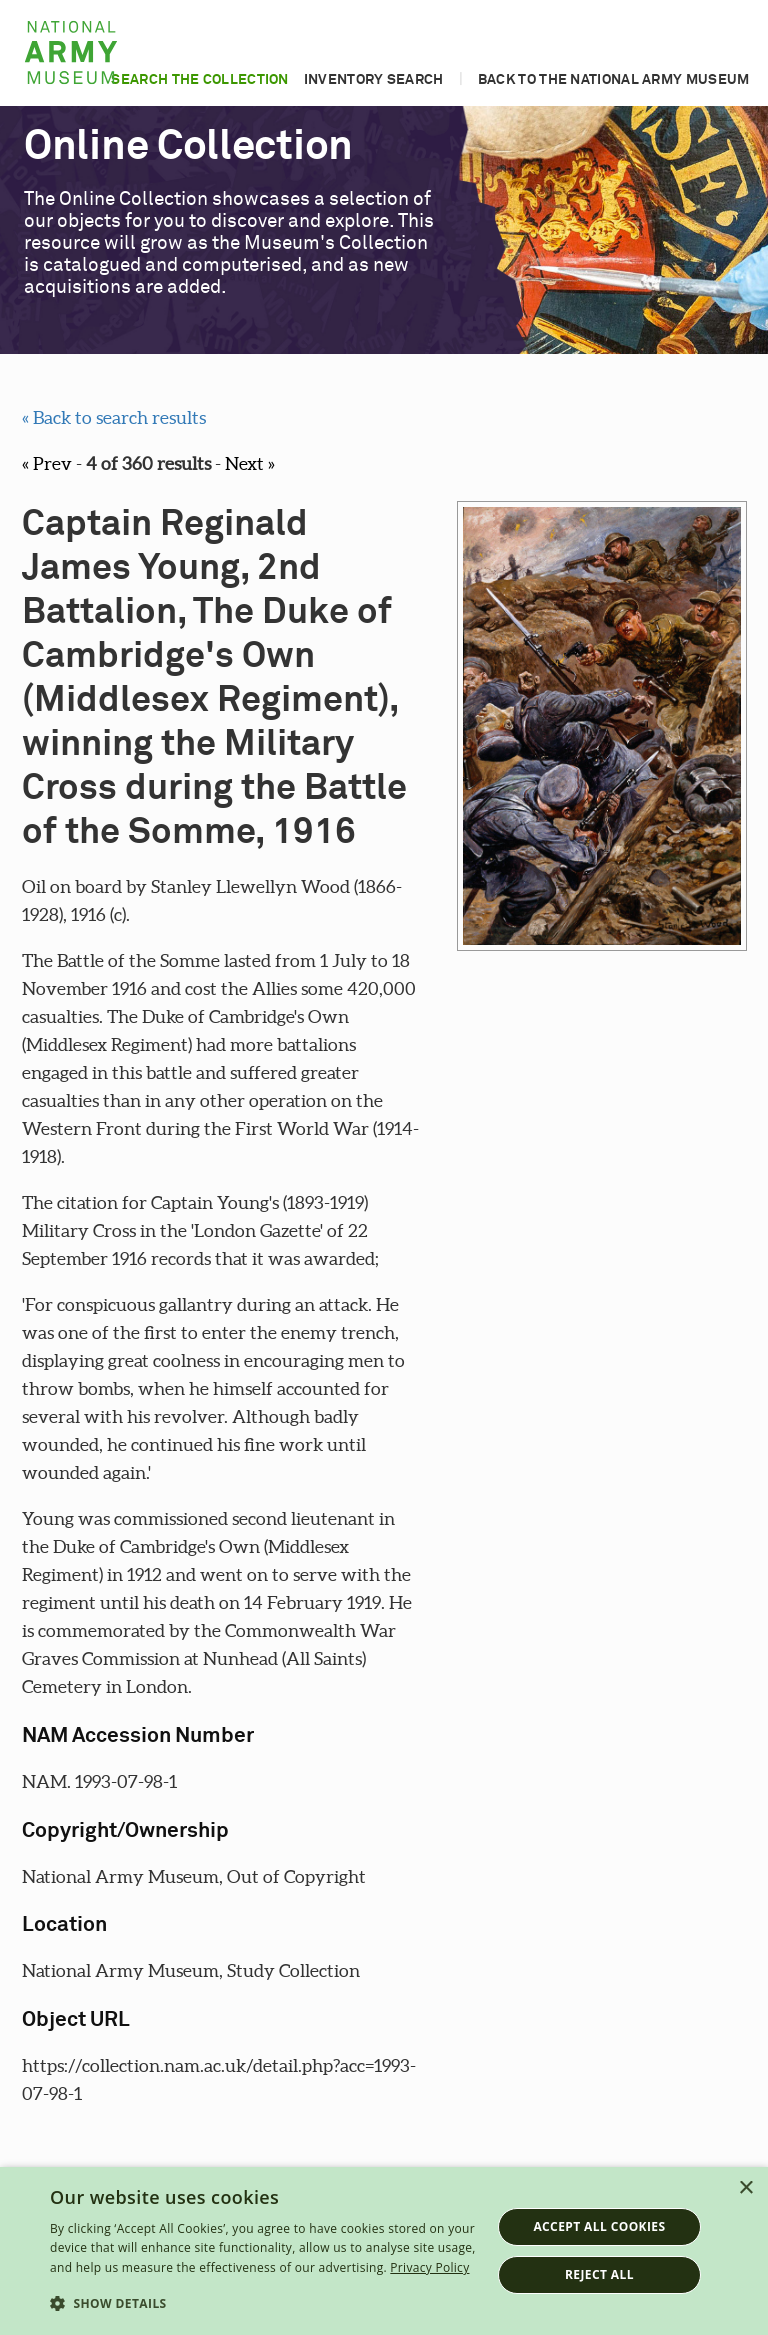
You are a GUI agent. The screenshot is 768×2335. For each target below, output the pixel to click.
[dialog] (384, 2251)
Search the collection (199, 80)
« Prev (47, 463)
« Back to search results (114, 417)
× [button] (745, 2188)
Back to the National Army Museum (614, 80)
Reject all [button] (599, 2274)
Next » (250, 463)
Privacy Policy (429, 2267)
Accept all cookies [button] (599, 2226)
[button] (264, 2304)
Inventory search (374, 80)
